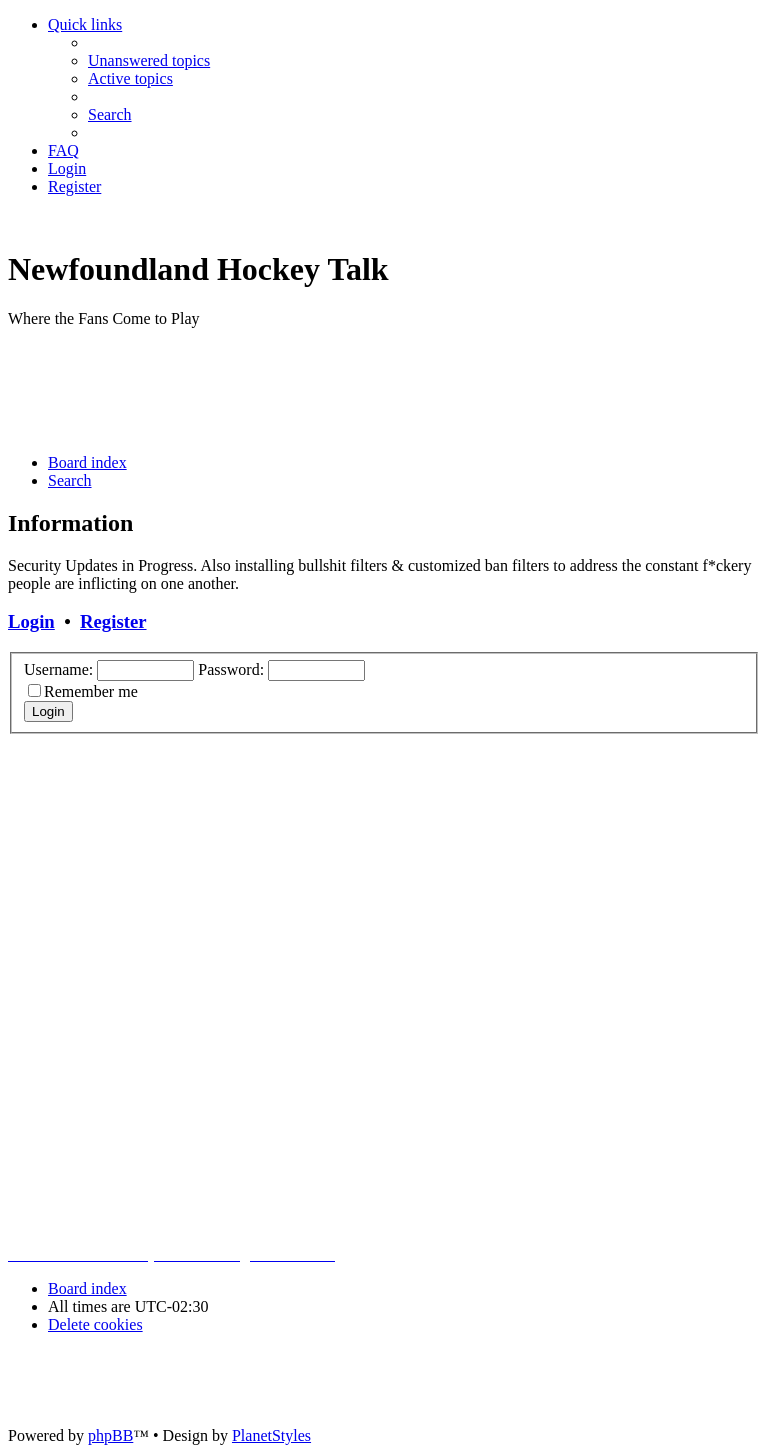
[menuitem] (149, 60)
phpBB (110, 1435)
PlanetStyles (271, 1435)
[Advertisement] (372, 389)
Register (113, 621)
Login (31, 621)
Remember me (91, 691)
